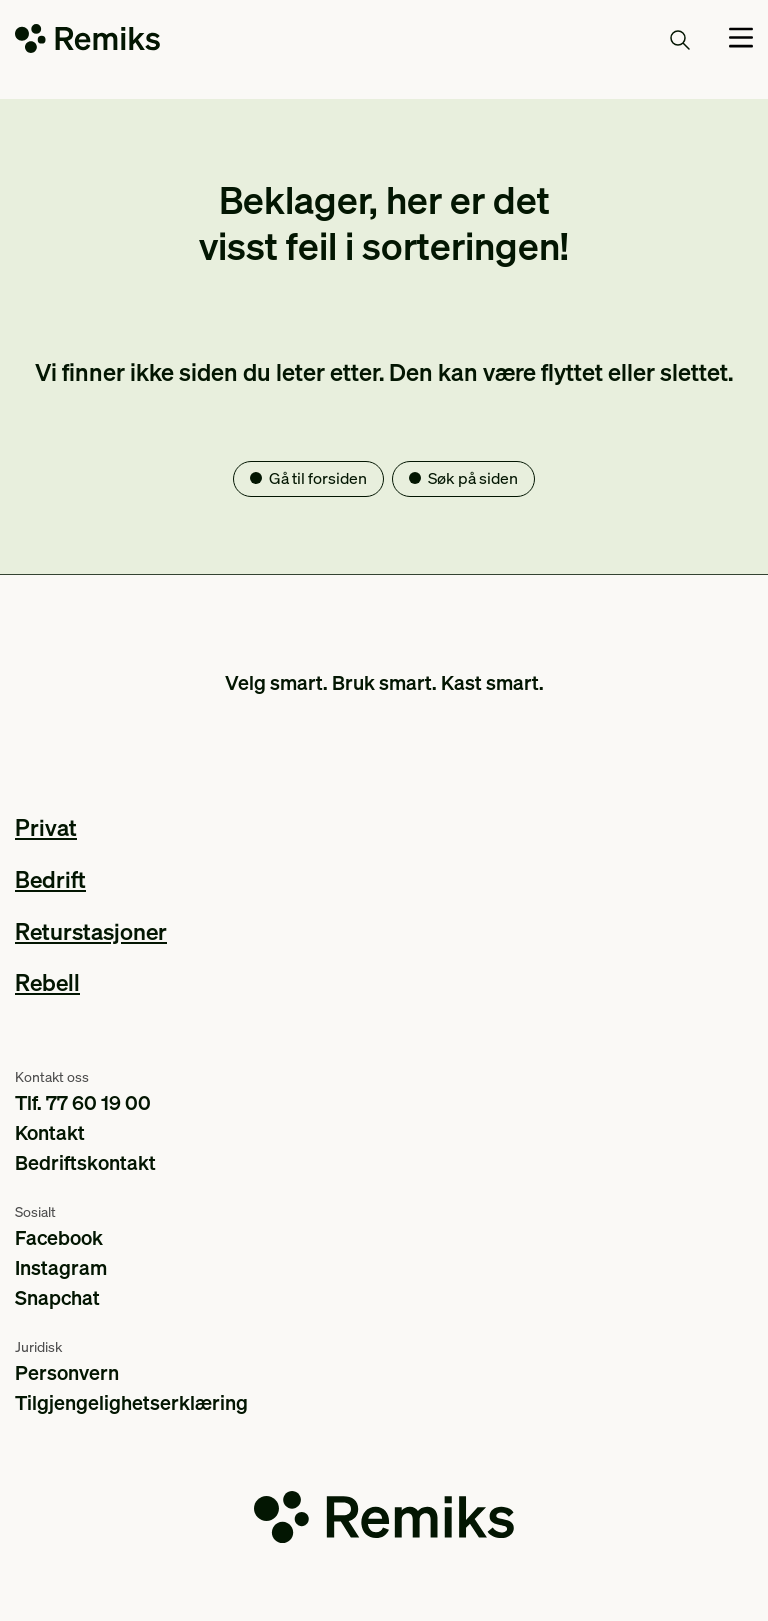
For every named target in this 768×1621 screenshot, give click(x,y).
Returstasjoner (91, 930)
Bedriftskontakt (85, 1162)
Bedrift (50, 878)
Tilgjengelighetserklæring (131, 1402)
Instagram (61, 1267)
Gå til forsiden (318, 478)
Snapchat (57, 1297)
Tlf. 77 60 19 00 (83, 1102)
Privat (46, 826)
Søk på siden (473, 478)
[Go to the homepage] (87, 42)
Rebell (47, 981)
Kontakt (50, 1132)
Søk (657, 39)
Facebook (59, 1237)
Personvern (67, 1372)
